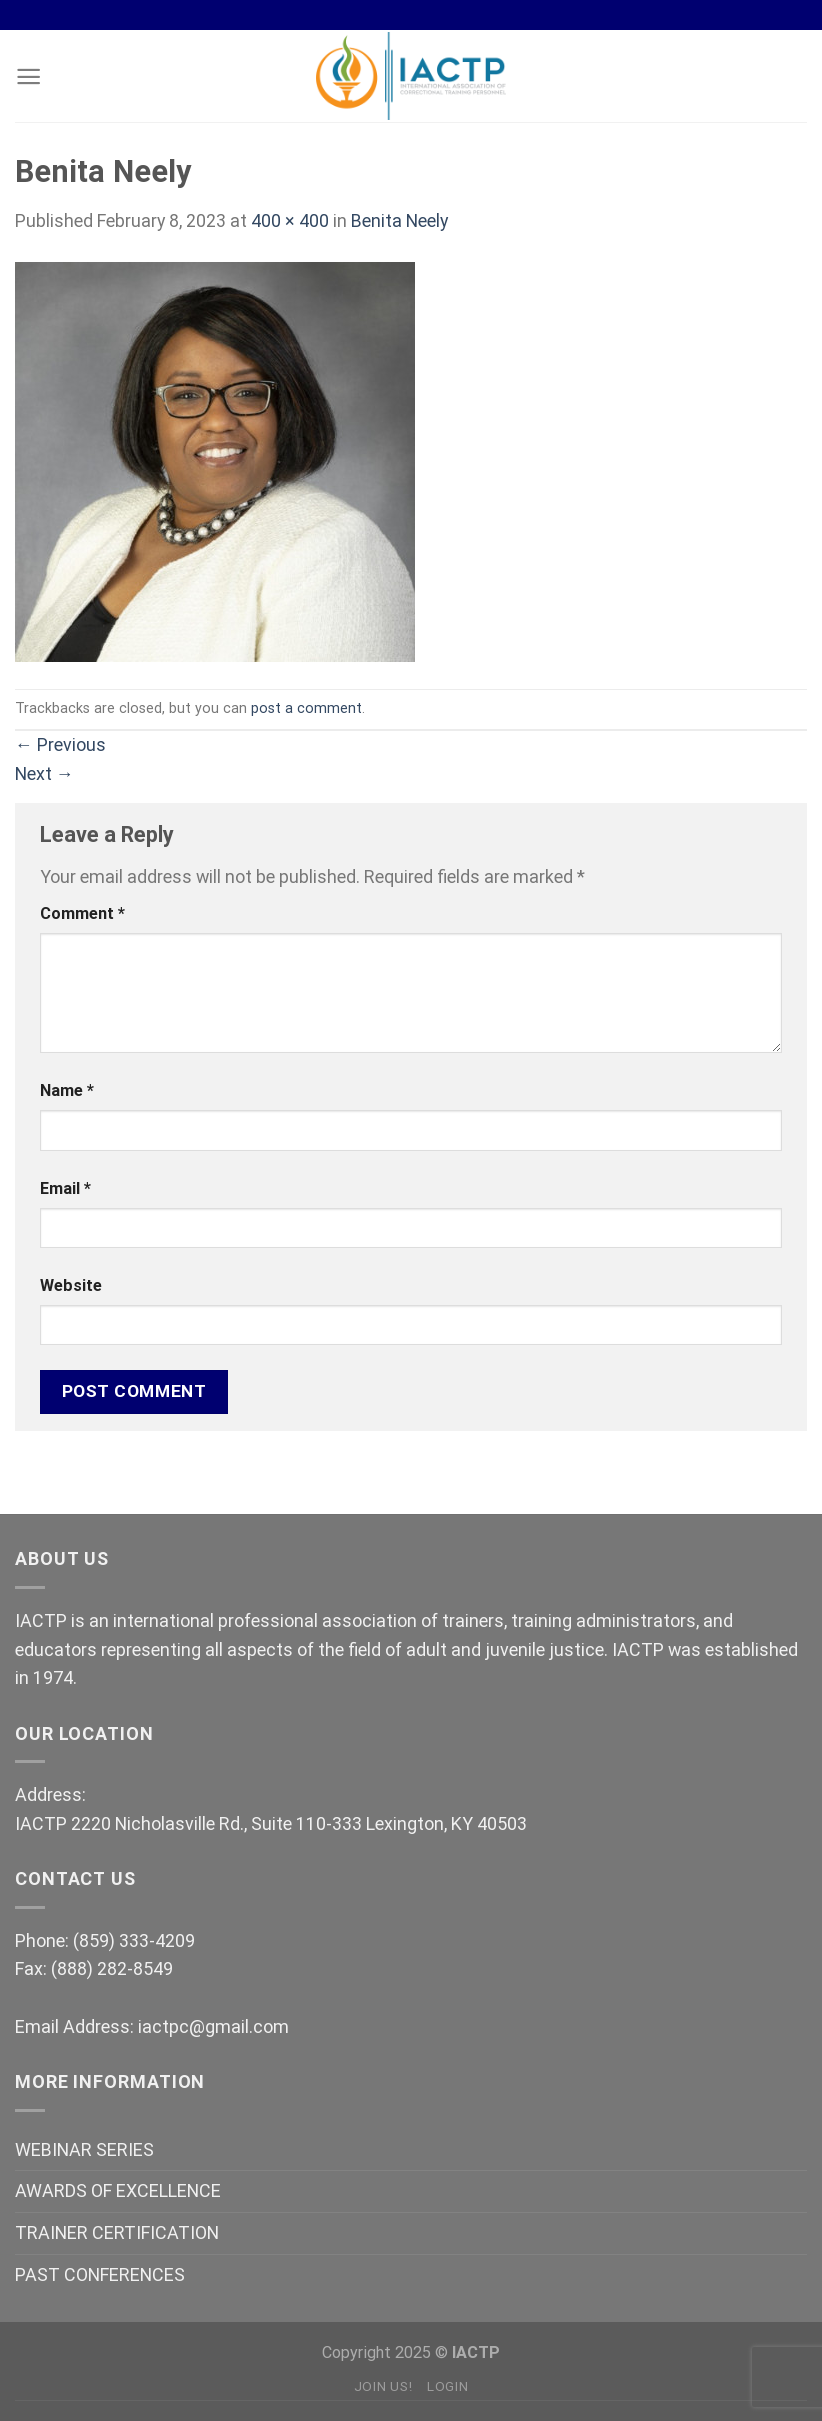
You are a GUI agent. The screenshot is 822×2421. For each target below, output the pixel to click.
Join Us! (383, 2386)
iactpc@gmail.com (213, 2026)
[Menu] (28, 76)
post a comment (306, 708)
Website (71, 1285)
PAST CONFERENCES (100, 2274)
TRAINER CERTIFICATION (117, 2232)
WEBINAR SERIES (84, 2149)
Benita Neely (399, 220)
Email (65, 1188)
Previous (60, 744)
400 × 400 (290, 220)
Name (67, 1090)
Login (447, 2386)
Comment (82, 913)
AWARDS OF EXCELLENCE (118, 2190)
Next (44, 773)
